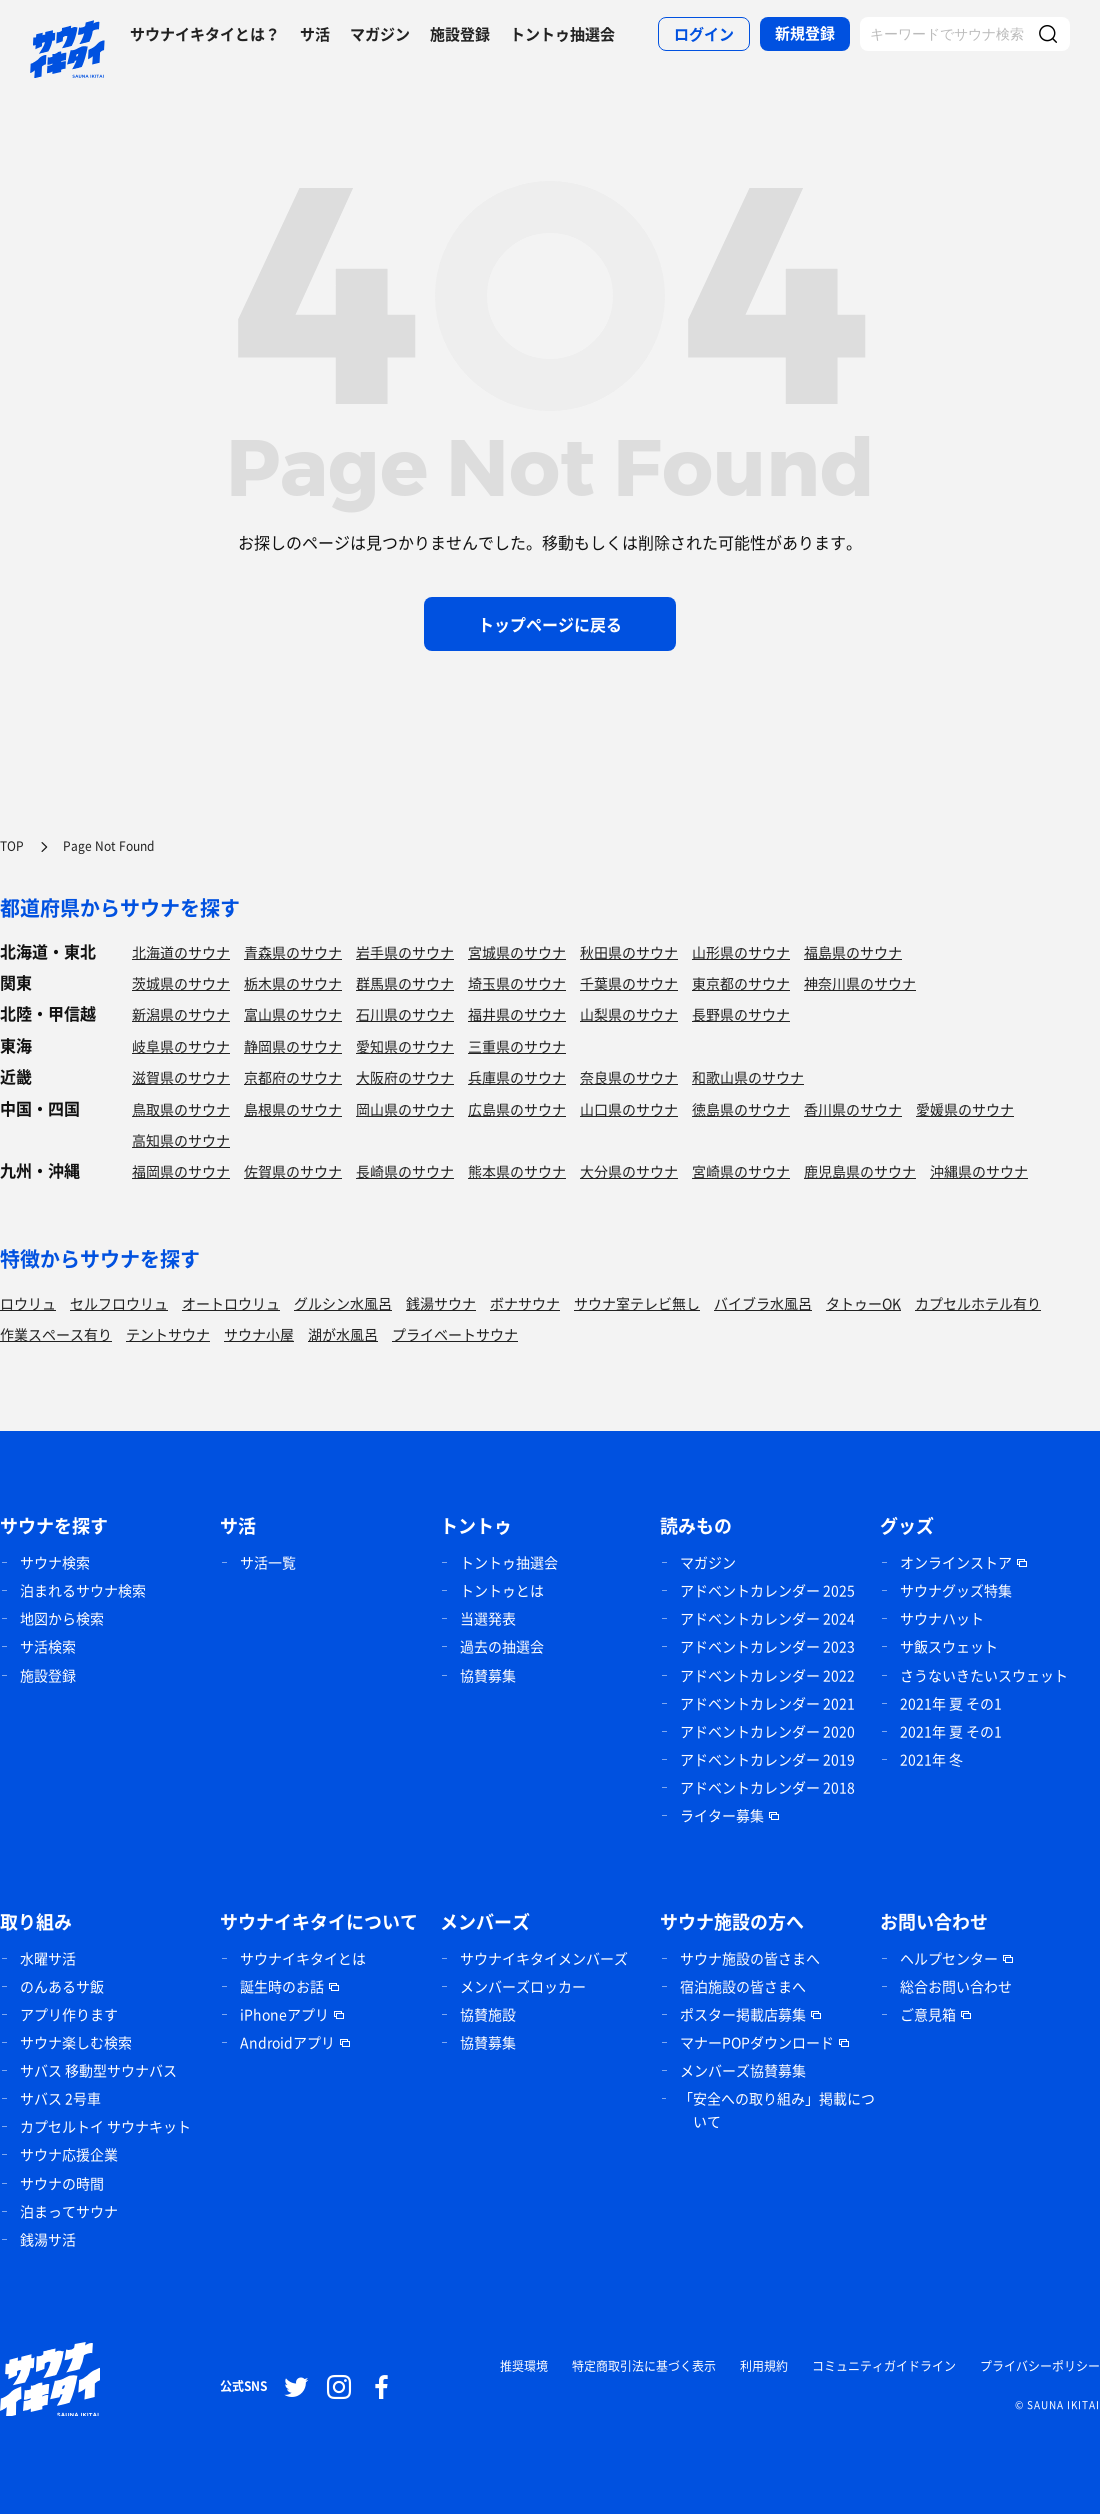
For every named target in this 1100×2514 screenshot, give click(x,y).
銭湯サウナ (441, 1303)
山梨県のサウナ (629, 1014)
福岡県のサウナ (181, 1171)
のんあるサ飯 (62, 1986)
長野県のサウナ (741, 1014)
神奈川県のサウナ (860, 983)
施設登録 (460, 34)
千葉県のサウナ (629, 983)
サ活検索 (48, 1646)
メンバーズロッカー (523, 1986)
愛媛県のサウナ (965, 1109)
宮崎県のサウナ (741, 1171)
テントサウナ (168, 1334)
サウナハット (942, 1618)
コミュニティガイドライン (884, 2366)
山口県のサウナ (629, 1109)
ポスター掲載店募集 (743, 2014)
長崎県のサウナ (405, 1171)
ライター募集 (722, 1815)
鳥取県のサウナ (181, 1109)
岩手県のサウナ (405, 952)
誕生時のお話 (282, 1986)
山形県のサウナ (741, 952)
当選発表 (488, 1618)
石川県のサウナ (405, 1014)
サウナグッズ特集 (956, 1590)
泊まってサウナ (69, 2211)
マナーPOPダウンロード (757, 2042)
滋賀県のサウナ (181, 1077)
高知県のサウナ (181, 1140)
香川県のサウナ (853, 1109)
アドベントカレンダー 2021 (767, 1703)
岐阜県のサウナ (181, 1046)
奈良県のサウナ (629, 1077)
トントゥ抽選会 (562, 34)
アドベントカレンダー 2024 (767, 1618)
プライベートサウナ (455, 1334)
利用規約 (764, 2366)
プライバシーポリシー (1040, 2366)
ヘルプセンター (949, 1958)
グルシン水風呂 (343, 1303)
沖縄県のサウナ (979, 1171)
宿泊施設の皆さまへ (743, 1986)
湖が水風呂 (343, 1334)
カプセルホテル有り (978, 1303)
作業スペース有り (56, 1334)
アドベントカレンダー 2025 (767, 1590)
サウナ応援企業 (69, 2154)
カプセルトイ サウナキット (105, 2126)
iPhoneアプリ (284, 2014)
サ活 (315, 34)
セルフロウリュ (119, 1303)
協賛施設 (488, 2014)
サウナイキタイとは (303, 1958)
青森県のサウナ (293, 952)
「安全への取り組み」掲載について (777, 2109)
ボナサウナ (525, 1303)
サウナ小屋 (259, 1334)
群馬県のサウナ (405, 983)
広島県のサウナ (517, 1109)
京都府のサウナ (293, 1077)
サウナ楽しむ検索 (76, 2042)
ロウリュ (28, 1303)
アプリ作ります (69, 2014)
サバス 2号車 (60, 2098)
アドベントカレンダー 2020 (767, 1731)
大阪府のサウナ (405, 1077)
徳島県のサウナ (741, 1109)
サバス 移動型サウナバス (98, 2070)
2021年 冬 (931, 1759)
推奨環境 (524, 2366)
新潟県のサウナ (181, 1014)
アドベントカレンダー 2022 (767, 1675)
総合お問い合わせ (956, 1986)
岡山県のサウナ (405, 1109)
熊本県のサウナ (517, 1171)
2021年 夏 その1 (951, 1703)
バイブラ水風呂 (763, 1303)
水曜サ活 (48, 1958)
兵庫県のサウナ (517, 1077)
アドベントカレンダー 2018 (767, 1787)
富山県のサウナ (293, 1014)
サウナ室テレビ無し (637, 1303)
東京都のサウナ (741, 983)
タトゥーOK (863, 1303)
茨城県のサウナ (181, 983)
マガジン (380, 34)
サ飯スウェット (949, 1646)
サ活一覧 (268, 1562)
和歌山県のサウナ (748, 1077)
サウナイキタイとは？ (205, 34)
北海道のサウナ (181, 952)
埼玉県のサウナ (517, 983)
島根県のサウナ (293, 1109)
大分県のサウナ (629, 1171)
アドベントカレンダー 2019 (767, 1759)
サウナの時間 (62, 2183)
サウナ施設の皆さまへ (750, 1958)
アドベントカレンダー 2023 (767, 1646)
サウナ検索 (55, 1562)
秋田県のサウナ (629, 952)
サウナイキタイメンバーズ (544, 1958)
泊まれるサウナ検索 (83, 1590)
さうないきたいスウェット (984, 1675)
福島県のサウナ (853, 952)
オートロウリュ (231, 1303)
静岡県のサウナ (293, 1046)
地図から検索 (62, 1618)
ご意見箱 (928, 2014)
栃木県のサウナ (293, 983)
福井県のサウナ (517, 1014)
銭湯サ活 (48, 2239)
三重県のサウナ (517, 1046)
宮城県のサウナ (517, 952)
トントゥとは (502, 1590)
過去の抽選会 (502, 1646)
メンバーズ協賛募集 (743, 2070)
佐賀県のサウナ (293, 1171)
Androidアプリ (287, 2042)
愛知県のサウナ (405, 1046)
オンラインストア (956, 1562)
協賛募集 (488, 1675)
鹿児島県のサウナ (860, 1171)
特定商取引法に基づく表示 (644, 2366)
